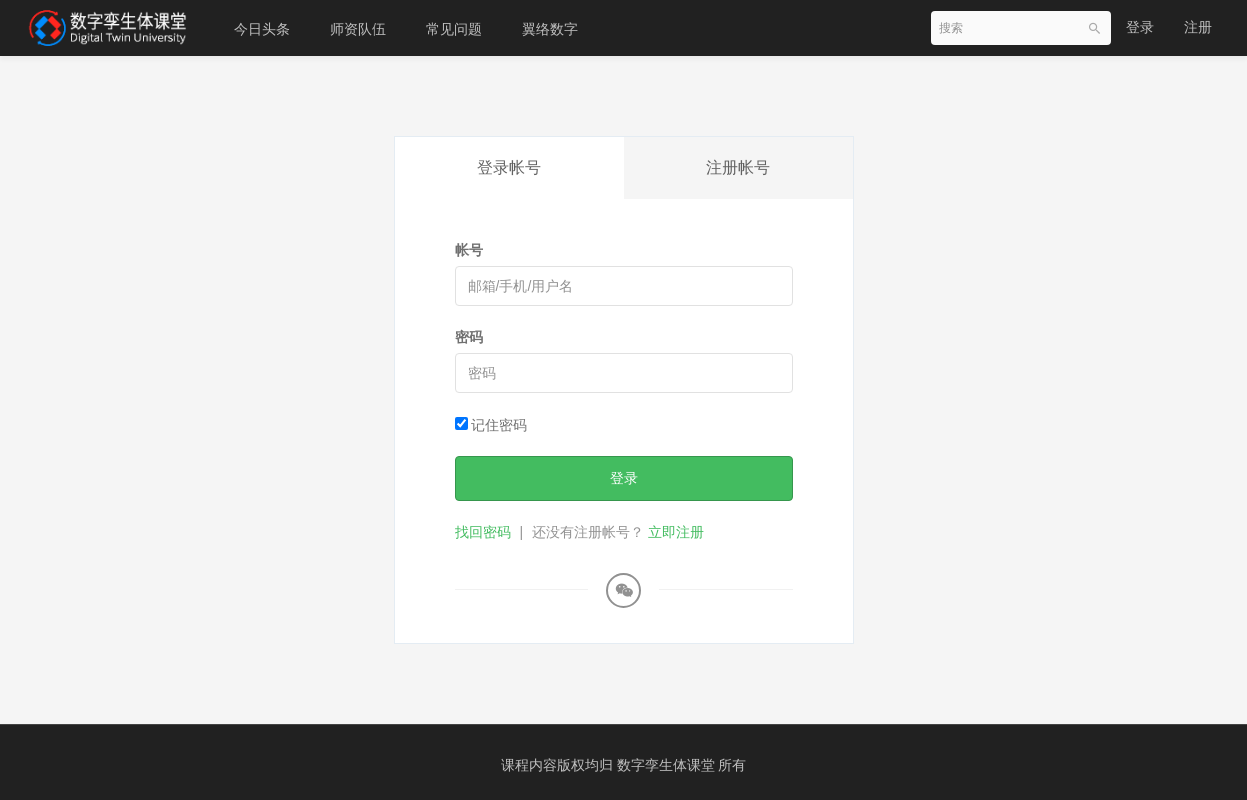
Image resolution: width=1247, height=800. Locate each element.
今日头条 (262, 29)
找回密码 (483, 532)
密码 (469, 337)
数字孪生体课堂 (668, 765)
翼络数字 (550, 29)
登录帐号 (509, 167)
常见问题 (454, 29)
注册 (1198, 27)
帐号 (469, 250)
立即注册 (676, 532)
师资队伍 (358, 29)
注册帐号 (738, 167)
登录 (1140, 27)
